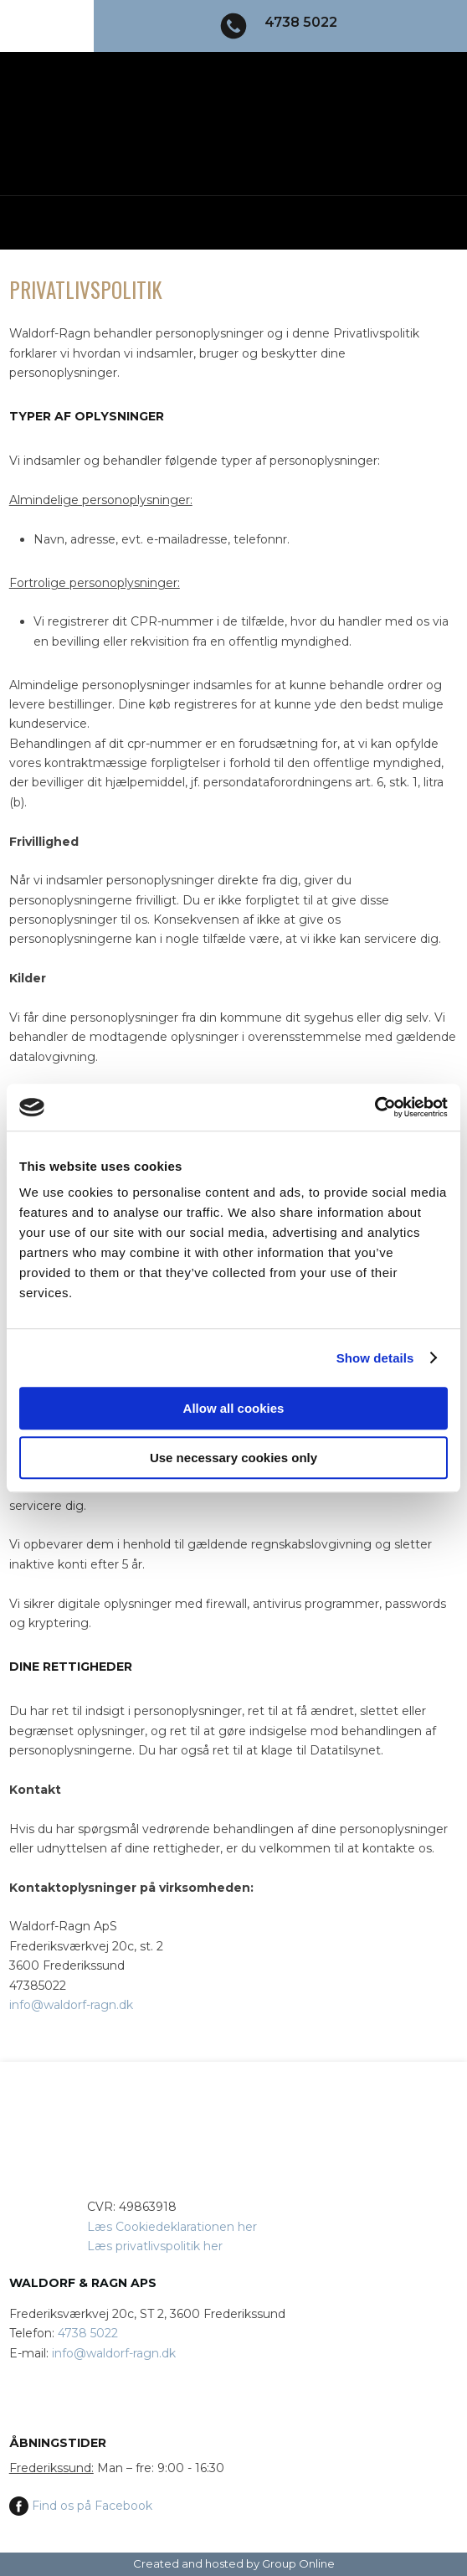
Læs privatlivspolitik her (155, 2246)
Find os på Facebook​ (80, 2505)
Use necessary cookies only (233, 1457)
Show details (375, 1358)
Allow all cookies (234, 1408)
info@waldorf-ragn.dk (71, 2004)
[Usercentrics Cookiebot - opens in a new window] (374, 1107)
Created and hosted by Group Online (234, 2563)
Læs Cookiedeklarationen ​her (172, 2226)
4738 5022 (88, 2333)
